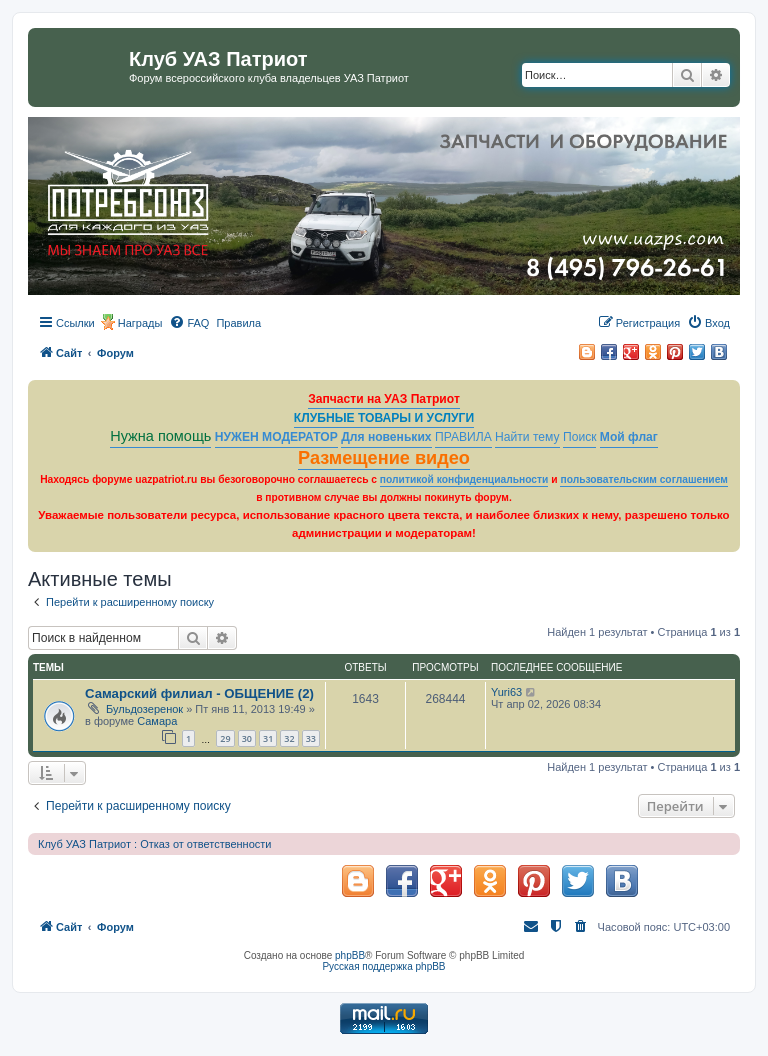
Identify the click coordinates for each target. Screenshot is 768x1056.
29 (225, 738)
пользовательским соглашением (643, 479)
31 (268, 738)
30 (247, 738)
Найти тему (527, 437)
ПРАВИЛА (463, 437)
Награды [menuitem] (140, 323)
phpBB (350, 955)
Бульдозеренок (144, 709)
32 (289, 738)
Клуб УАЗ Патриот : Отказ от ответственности (154, 844)
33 (311, 738)
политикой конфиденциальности (464, 479)
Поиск (580, 437)
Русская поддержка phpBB (383, 966)
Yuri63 (506, 692)
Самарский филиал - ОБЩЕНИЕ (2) (199, 693)
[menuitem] (189, 323)
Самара (157, 721)
